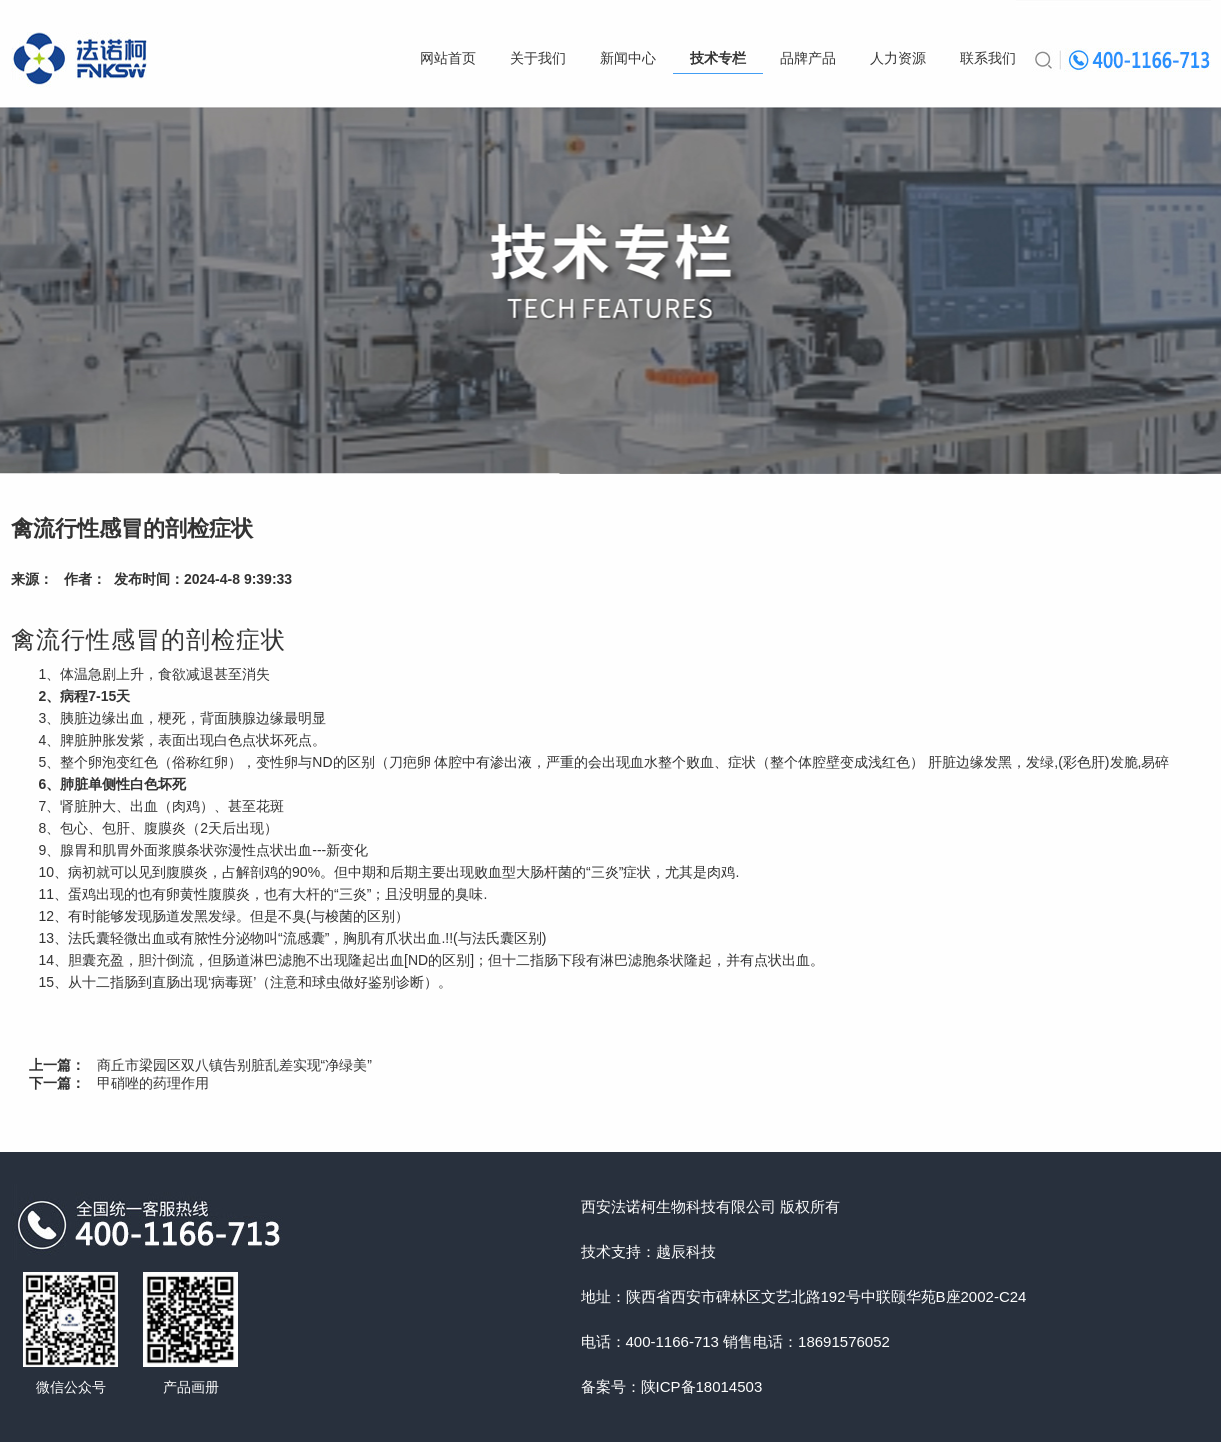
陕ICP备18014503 (702, 1386)
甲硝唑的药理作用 (153, 1083)
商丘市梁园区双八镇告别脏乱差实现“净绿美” (234, 1065)
